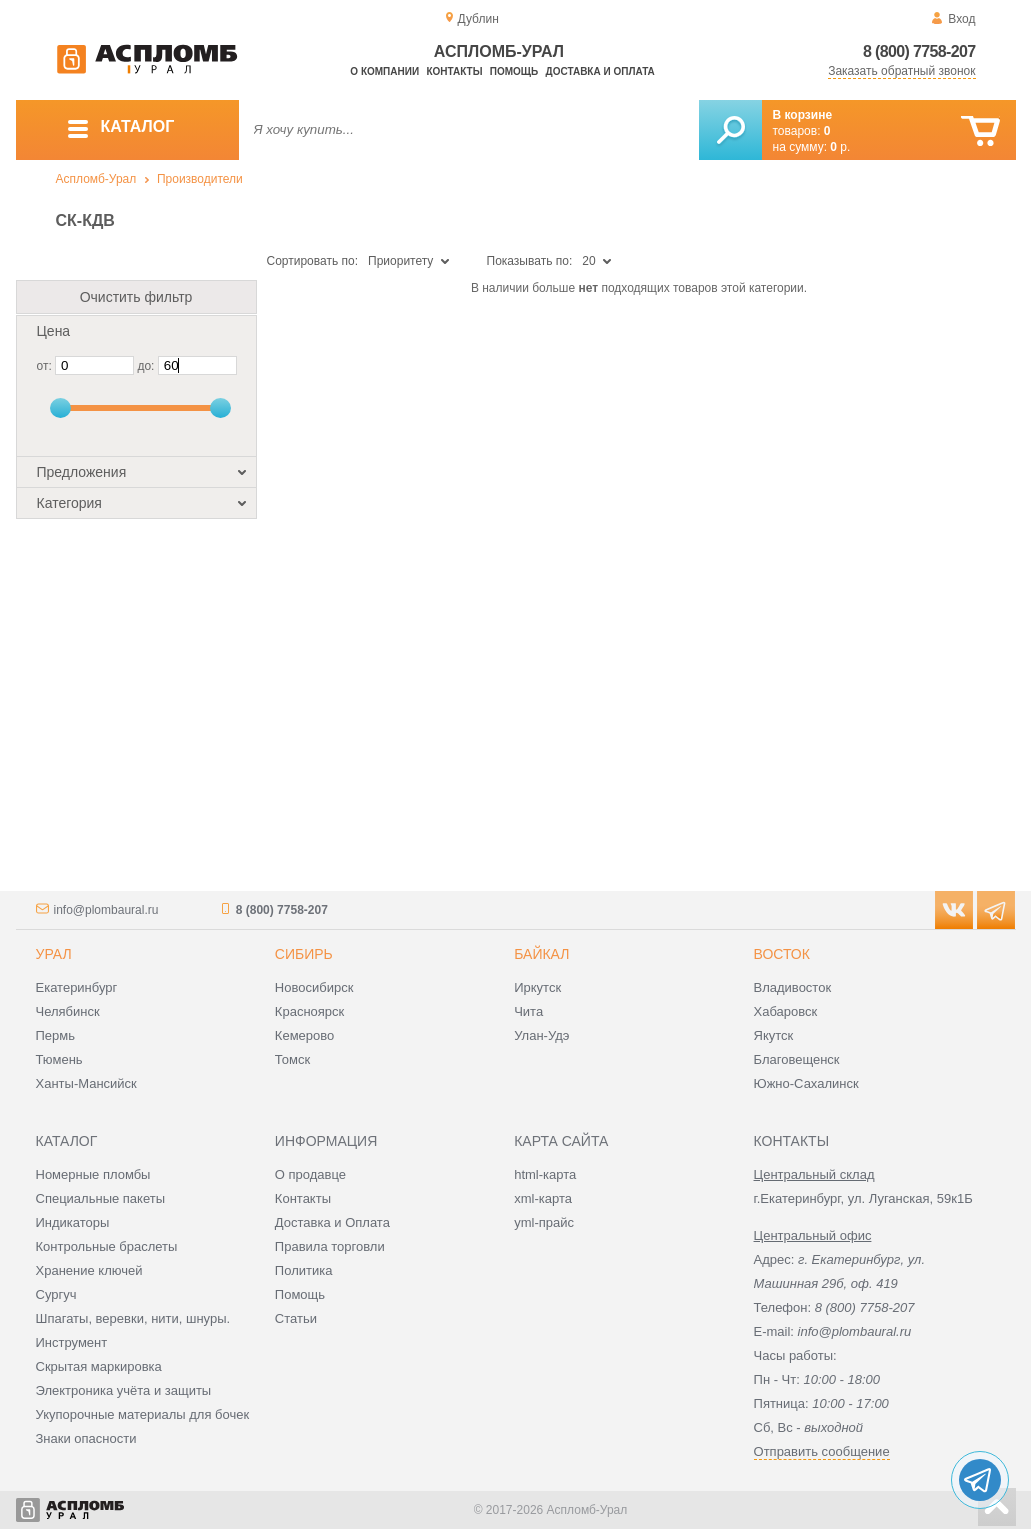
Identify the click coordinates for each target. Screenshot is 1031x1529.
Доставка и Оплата (332, 1222)
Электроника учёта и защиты (124, 1390)
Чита (528, 1011)
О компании (384, 71)
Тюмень (59, 1059)
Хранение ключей (89, 1270)
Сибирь (304, 954)
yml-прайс (544, 1222)
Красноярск (309, 1011)
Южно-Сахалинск (806, 1083)
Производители (200, 179)
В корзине (803, 115)
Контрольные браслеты (107, 1246)
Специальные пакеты (101, 1198)
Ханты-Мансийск (86, 1083)
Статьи (296, 1318)
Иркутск (537, 987)
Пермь (56, 1035)
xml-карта (543, 1198)
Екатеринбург (77, 987)
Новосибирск (314, 987)
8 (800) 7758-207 (919, 51)
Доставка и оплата (600, 71)
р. (840, 147)
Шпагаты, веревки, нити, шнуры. (133, 1318)
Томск (292, 1059)
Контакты (454, 71)
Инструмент (72, 1342)
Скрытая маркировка (99, 1366)
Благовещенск (797, 1059)
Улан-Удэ (541, 1035)
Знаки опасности (86, 1438)
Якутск (774, 1035)
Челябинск (68, 1011)
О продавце (310, 1174)
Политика (304, 1270)
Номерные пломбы (93, 1174)
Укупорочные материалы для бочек (143, 1414)
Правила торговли (330, 1246)
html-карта (545, 1174)
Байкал (541, 954)
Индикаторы (73, 1222)
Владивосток (793, 987)
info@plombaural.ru (106, 910)
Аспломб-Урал (96, 179)
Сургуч (56, 1294)
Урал (54, 954)
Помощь (514, 71)
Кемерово (304, 1035)
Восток (782, 954)
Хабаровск (786, 1011)
